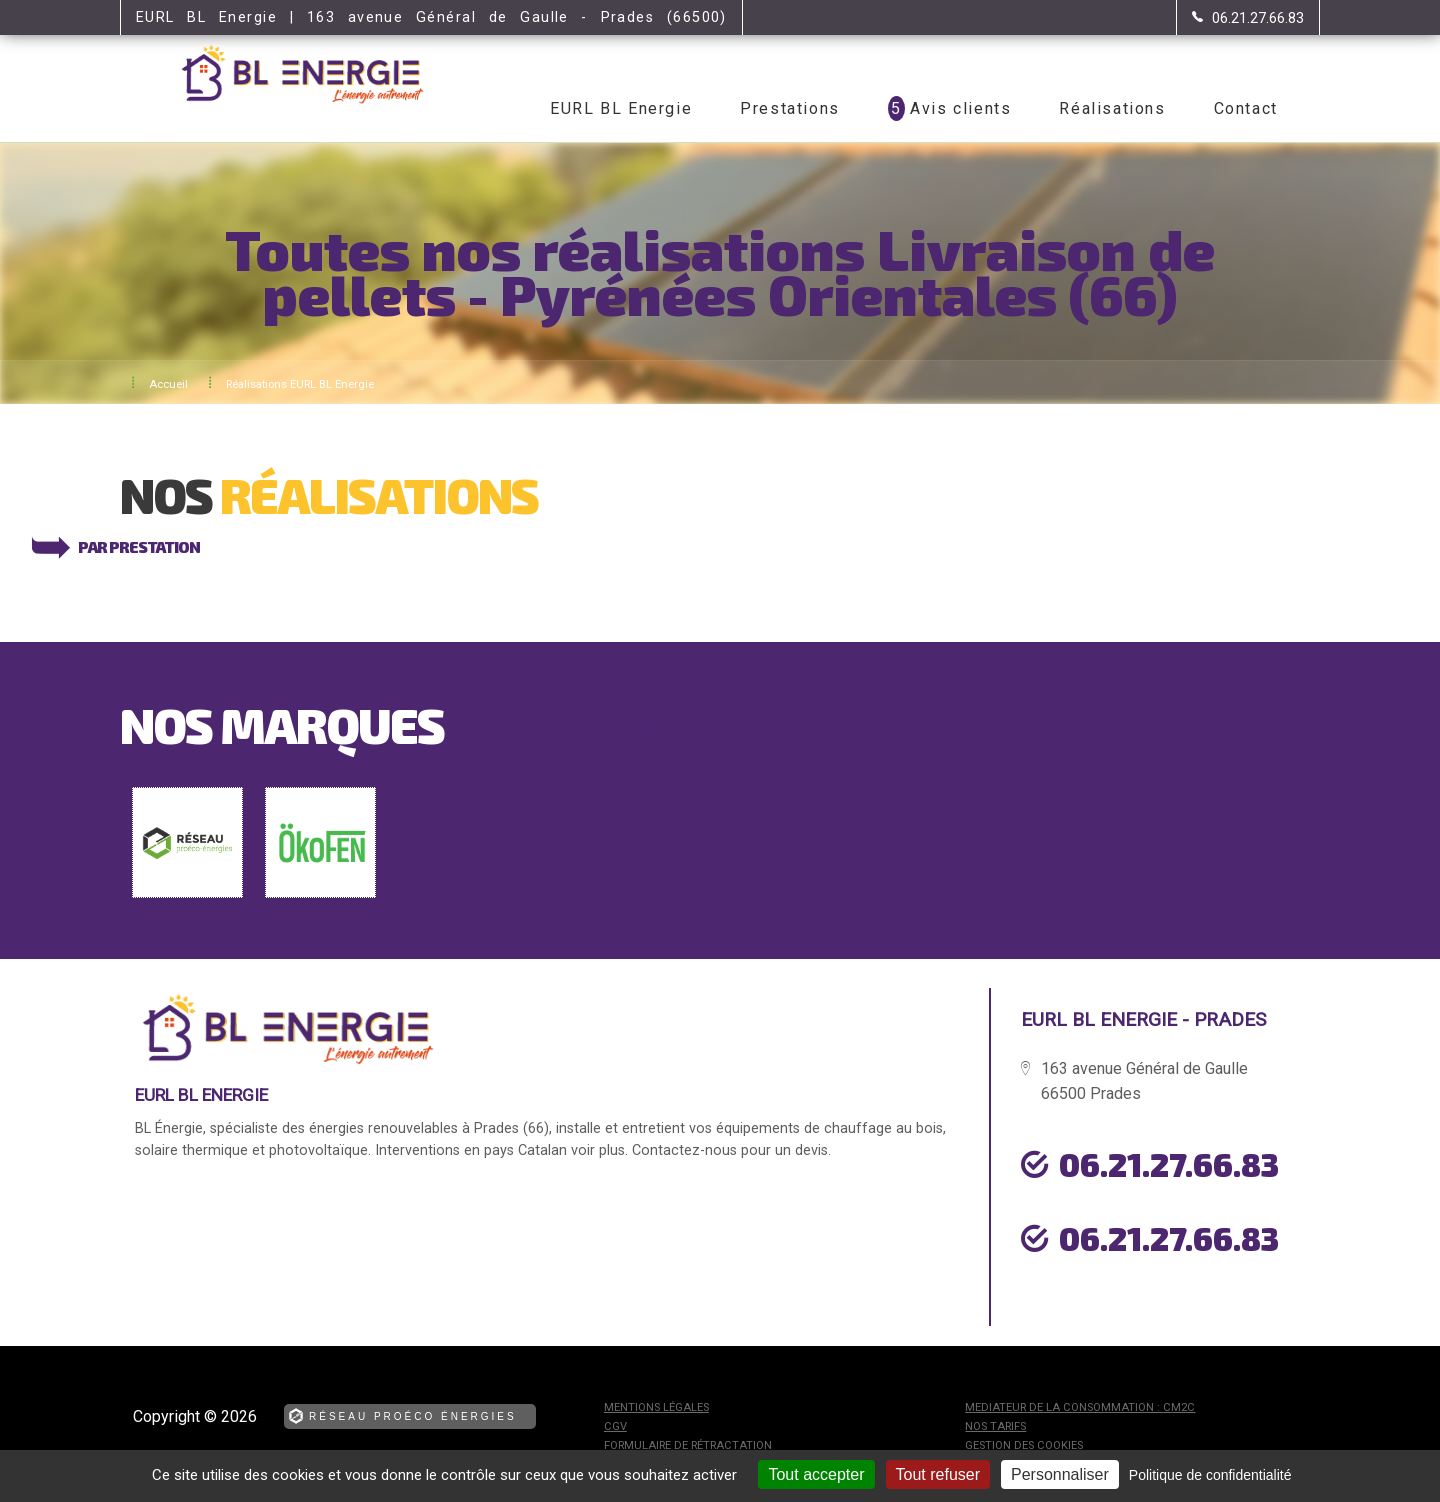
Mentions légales (656, 1407)
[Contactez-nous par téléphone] (1248, 18)
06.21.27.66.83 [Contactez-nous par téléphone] (1169, 1164)
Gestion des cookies (1024, 1445)
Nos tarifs (995, 1426)
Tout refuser (938, 1474)
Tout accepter (816, 1474)
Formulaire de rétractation (688, 1445)
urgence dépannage (1129, 1284)
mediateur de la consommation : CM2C (1080, 1407)
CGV (615, 1426)
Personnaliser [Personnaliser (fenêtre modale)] (1060, 1474)
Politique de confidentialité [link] (1210, 1475)
